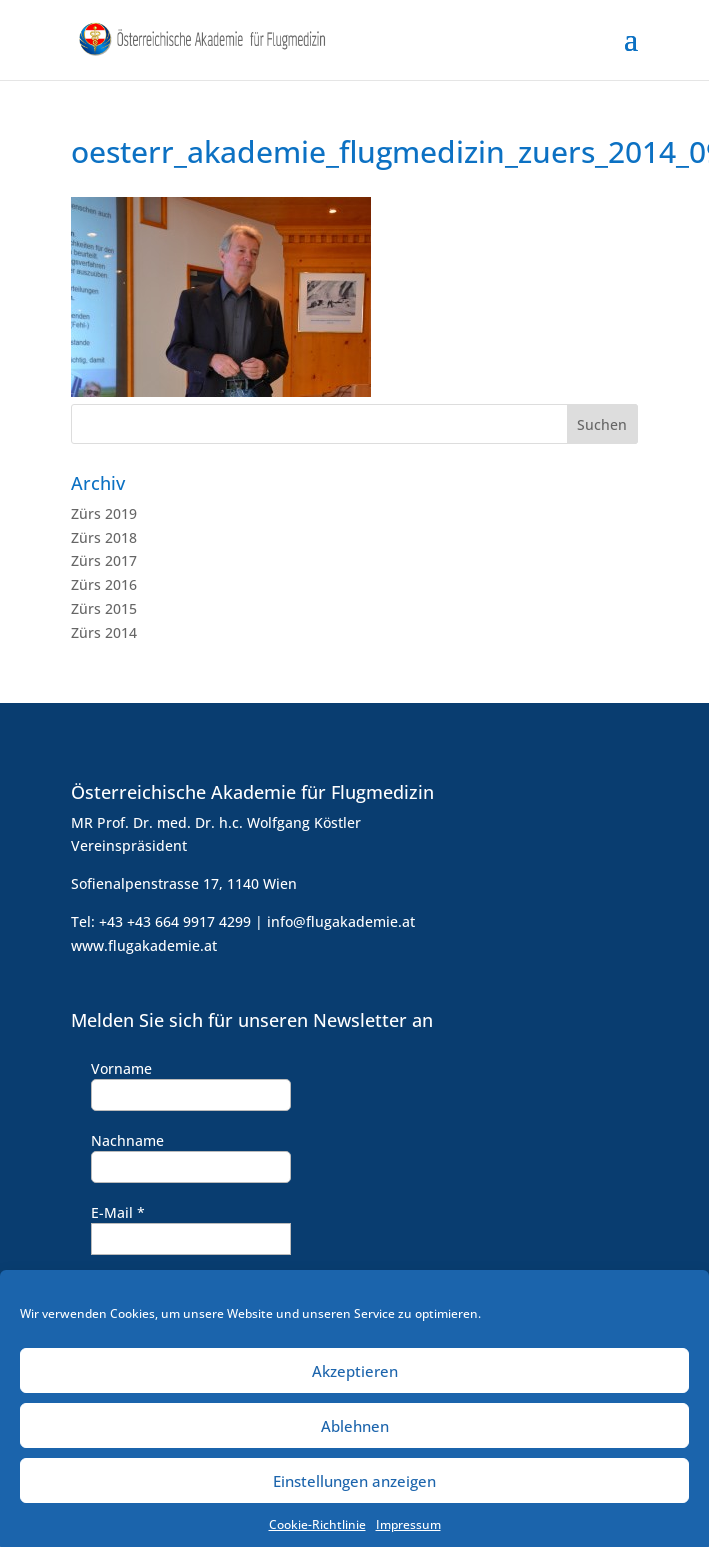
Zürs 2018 (104, 537)
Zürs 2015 (104, 608)
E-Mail (118, 1212)
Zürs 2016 (104, 584)
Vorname (121, 1068)
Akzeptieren (355, 1381)
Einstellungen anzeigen (354, 1491)
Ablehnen (355, 1436)
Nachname (127, 1140)
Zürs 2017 (104, 560)
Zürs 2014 (104, 632)
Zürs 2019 (104, 513)
